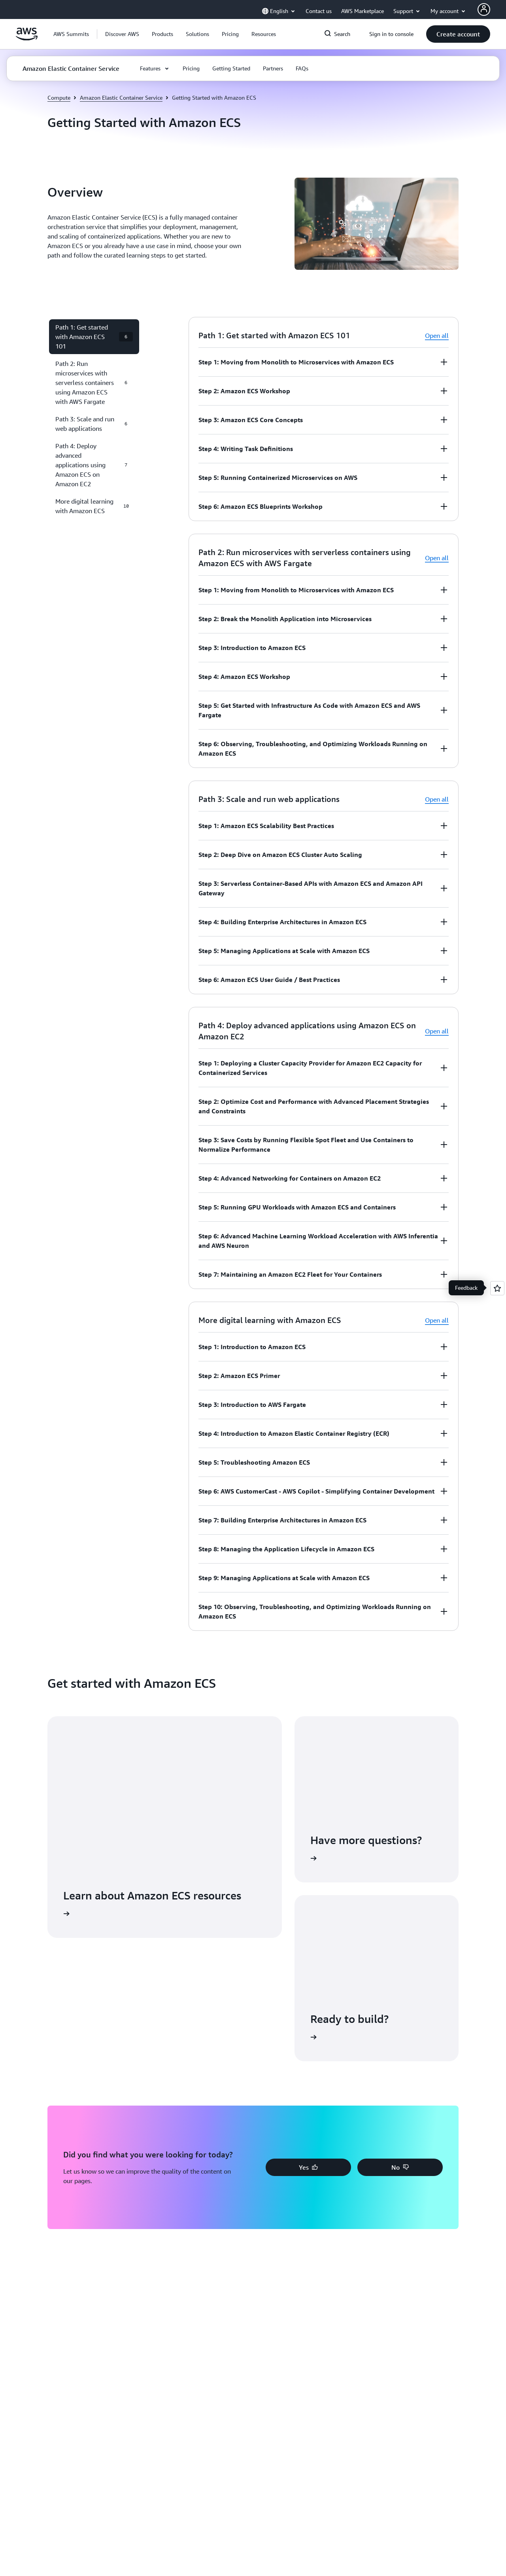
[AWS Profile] (484, 9)
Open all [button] (437, 335)
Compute (58, 97)
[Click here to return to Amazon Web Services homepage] (27, 38)
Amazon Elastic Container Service (121, 97)
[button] (122, 34)
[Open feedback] (497, 1288)
